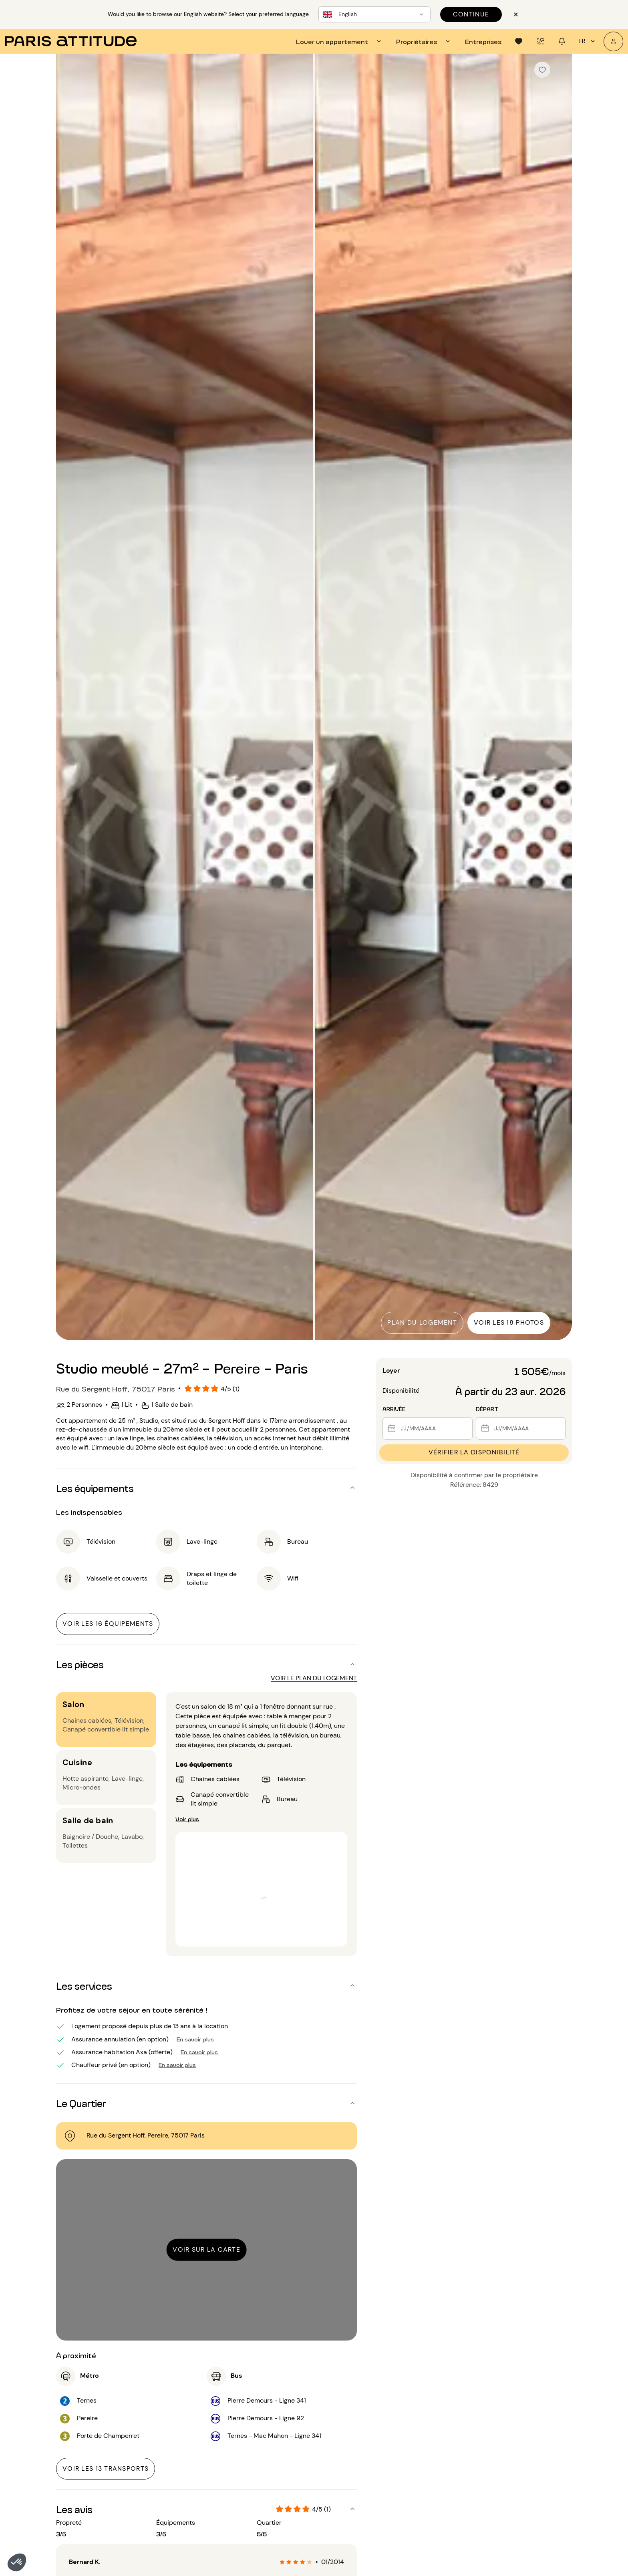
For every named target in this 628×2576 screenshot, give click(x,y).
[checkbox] (542, 70)
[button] (16, 2562)
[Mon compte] (613, 41)
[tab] (340, 41)
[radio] (282, 2562)
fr (588, 41)
